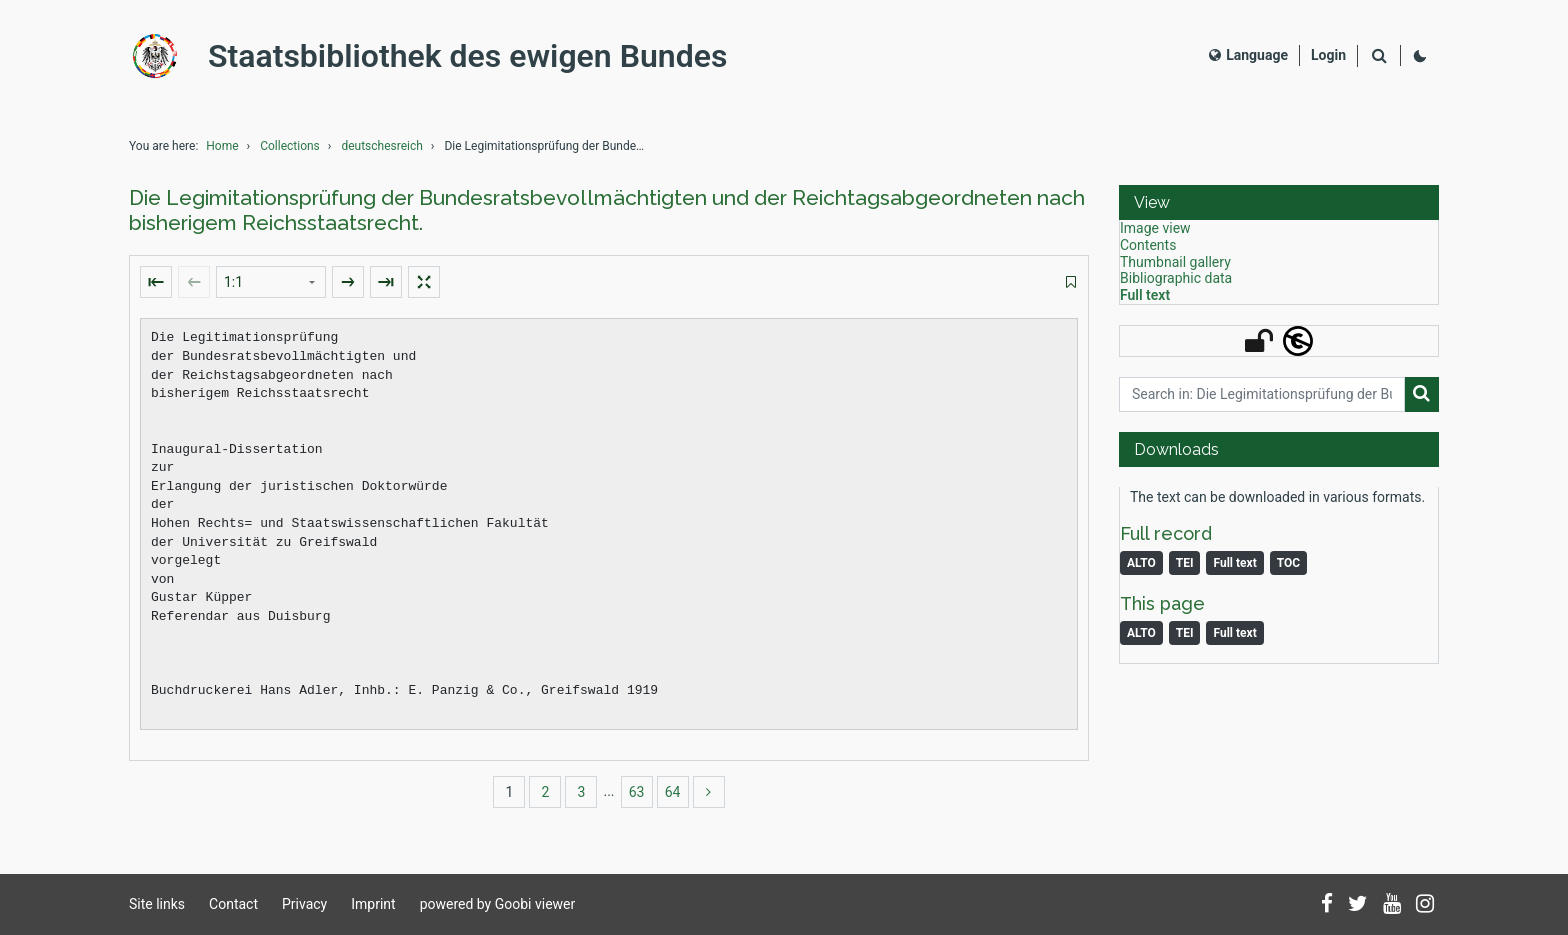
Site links (157, 904)
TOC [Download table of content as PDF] (1288, 563)
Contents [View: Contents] (1148, 245)
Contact (233, 904)
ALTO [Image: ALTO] (1141, 633)
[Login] (1328, 55)
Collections (290, 146)
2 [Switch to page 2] (546, 792)
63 (637, 792)
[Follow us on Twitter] (1358, 905)
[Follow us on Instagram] (1425, 905)
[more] (709, 792)
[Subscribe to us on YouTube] (1392, 905)
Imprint (373, 904)
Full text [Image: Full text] (1234, 633)
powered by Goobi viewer (498, 904)
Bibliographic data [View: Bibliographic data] (1176, 278)
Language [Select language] (1248, 55)
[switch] (1071, 282)
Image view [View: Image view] (1155, 228)
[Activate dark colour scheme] (1420, 56)
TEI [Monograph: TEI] (1185, 563)
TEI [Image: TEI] (1185, 633)
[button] (1279, 202)
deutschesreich (381, 146)
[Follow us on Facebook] (1327, 905)
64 (673, 792)
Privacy (304, 904)
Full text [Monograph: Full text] (1234, 563)
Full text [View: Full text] (1145, 295)
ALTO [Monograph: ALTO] (1141, 563)
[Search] (1379, 56)
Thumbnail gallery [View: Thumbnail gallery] (1175, 262)
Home (222, 146)
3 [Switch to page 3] (582, 792)
